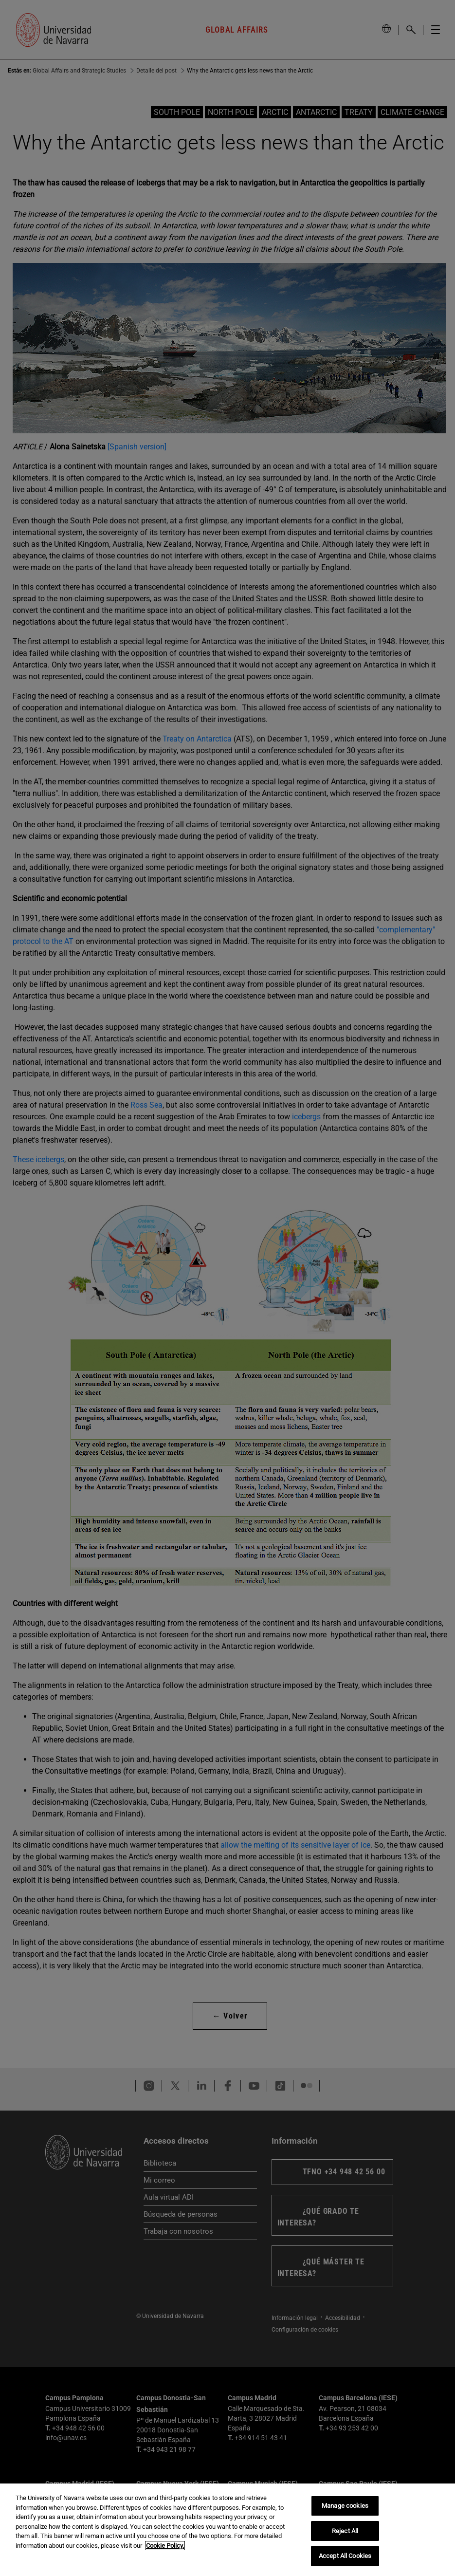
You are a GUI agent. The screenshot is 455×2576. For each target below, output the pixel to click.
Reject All (345, 2531)
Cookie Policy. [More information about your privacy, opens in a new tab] (165, 2545)
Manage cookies (345, 2505)
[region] (227, 2529)
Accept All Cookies (345, 2555)
